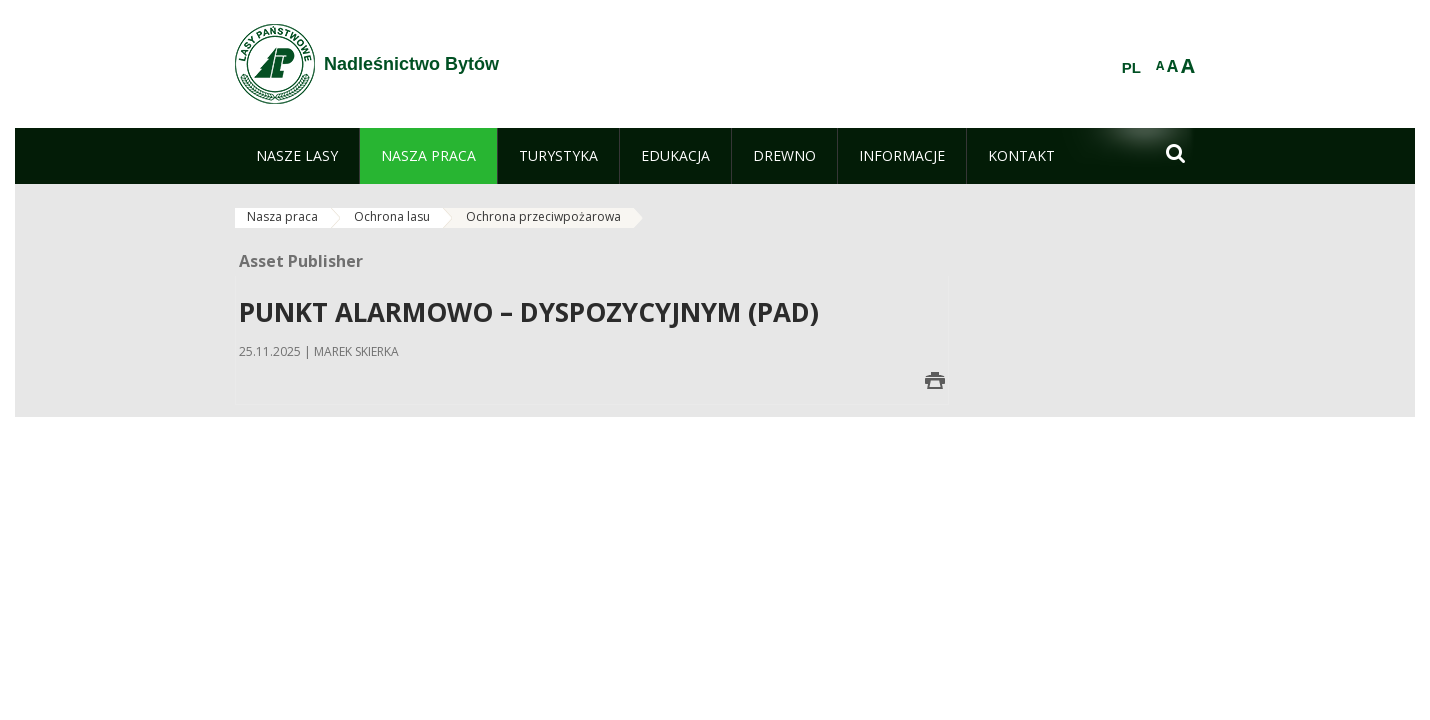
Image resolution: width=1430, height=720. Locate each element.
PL (1131, 68)
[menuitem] (297, 156)
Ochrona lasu (392, 216)
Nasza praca (282, 216)
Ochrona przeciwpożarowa (543, 216)
